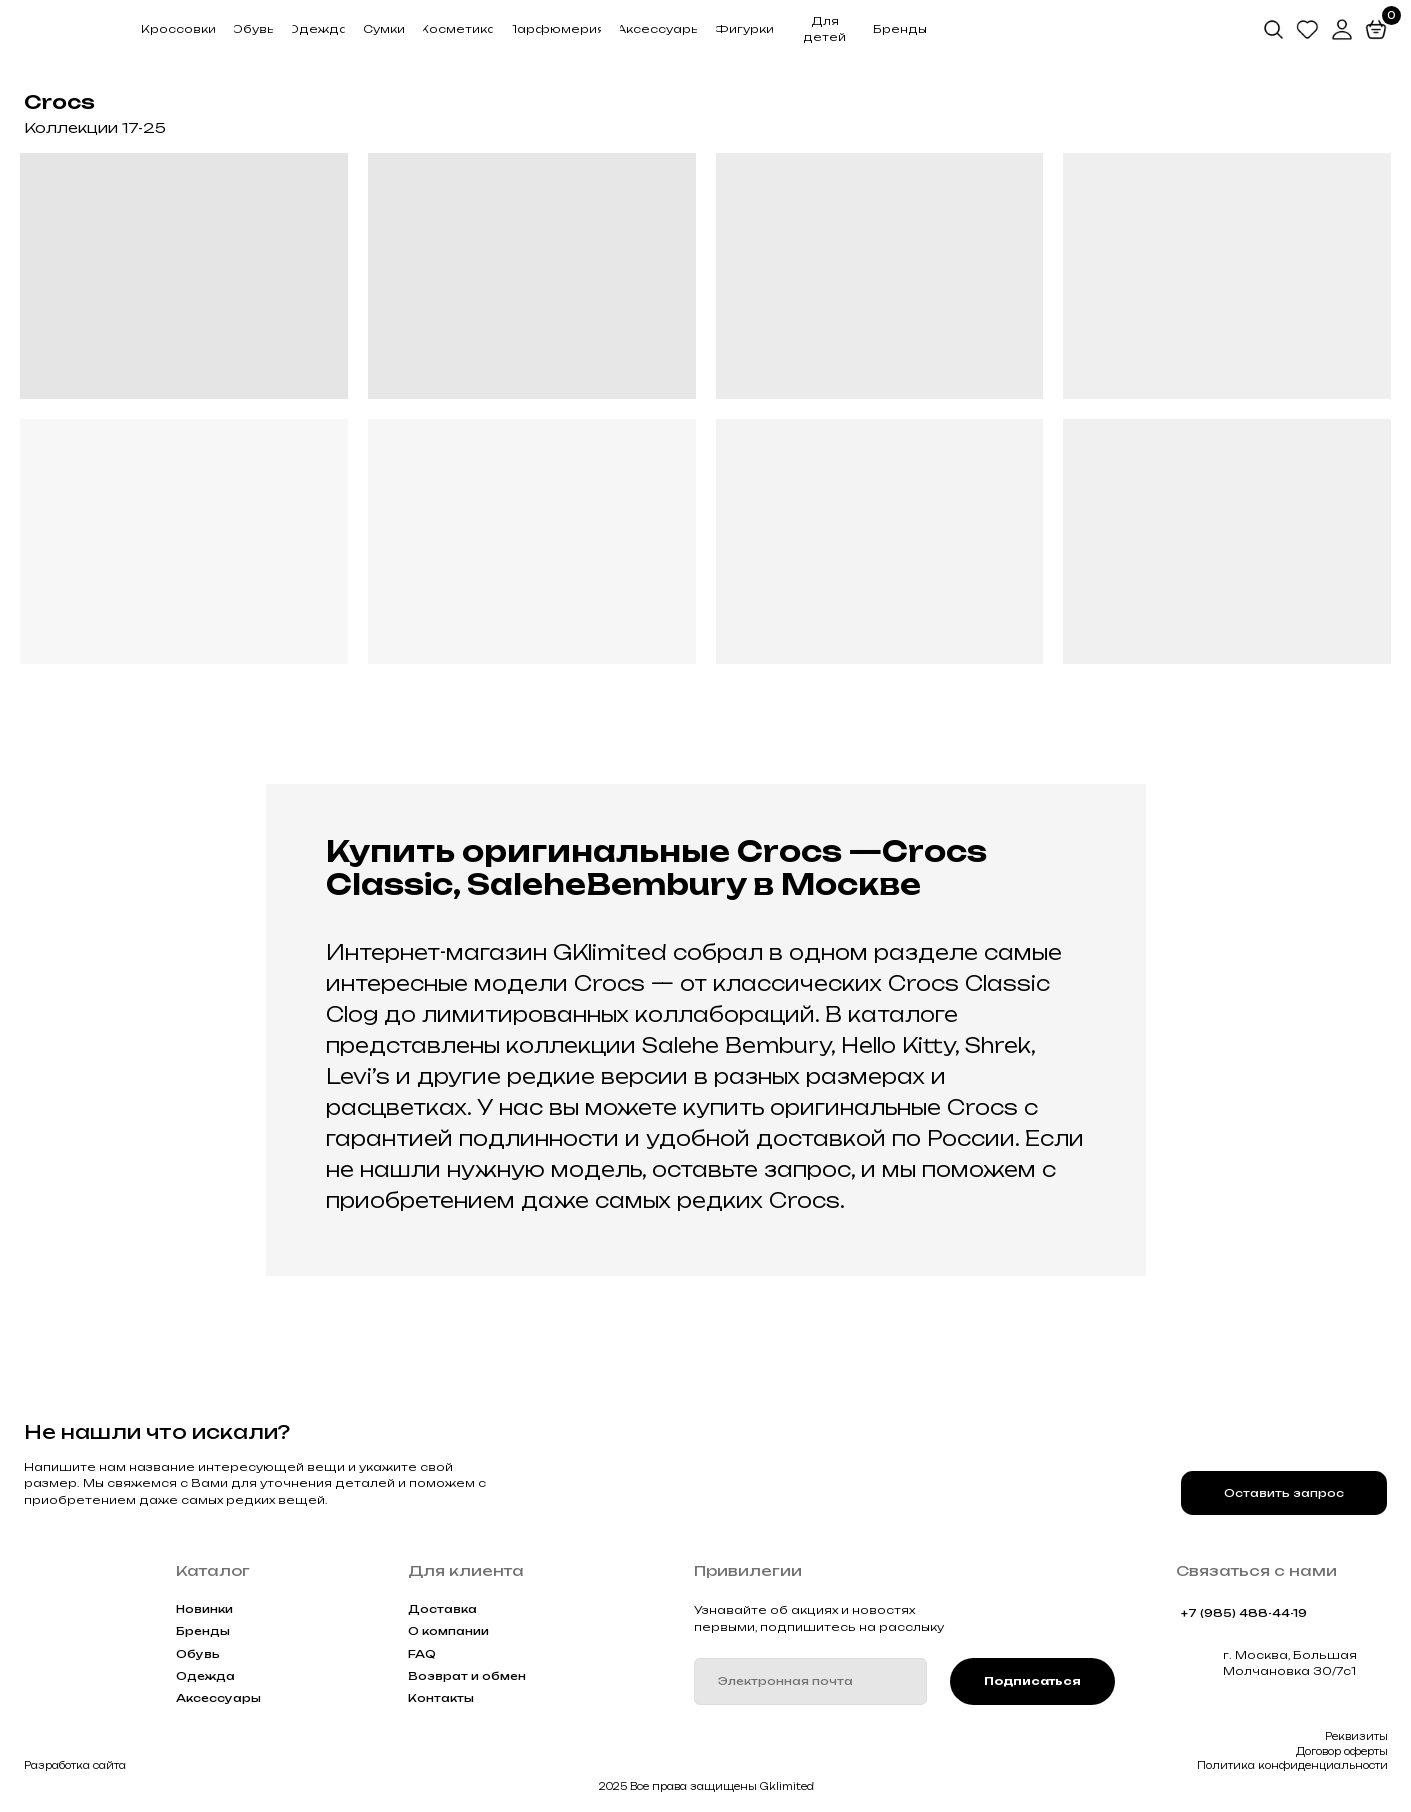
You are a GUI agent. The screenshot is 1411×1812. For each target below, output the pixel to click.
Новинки (204, 1609)
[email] (810, 1681)
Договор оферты (1342, 1751)
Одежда (205, 1676)
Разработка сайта (75, 1765)
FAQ (422, 1654)
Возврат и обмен (467, 1676)
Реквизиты (1356, 1736)
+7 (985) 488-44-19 (1244, 1613)
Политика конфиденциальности (1292, 1765)
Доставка (442, 1609)
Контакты (441, 1698)
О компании (448, 1631)
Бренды (203, 1631)
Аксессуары (218, 1698)
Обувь (198, 1654)
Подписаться (1032, 1681)
